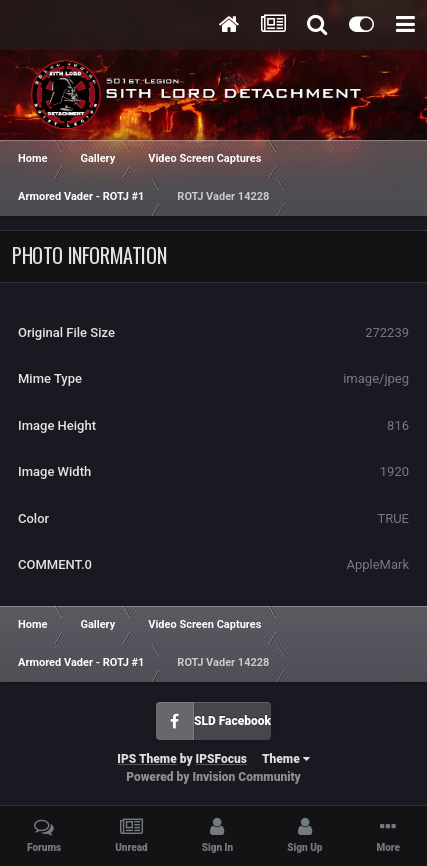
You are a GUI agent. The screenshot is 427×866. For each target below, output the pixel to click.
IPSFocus (221, 759)
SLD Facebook (232, 721)
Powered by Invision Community (213, 777)
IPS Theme (146, 759)
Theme (286, 759)
